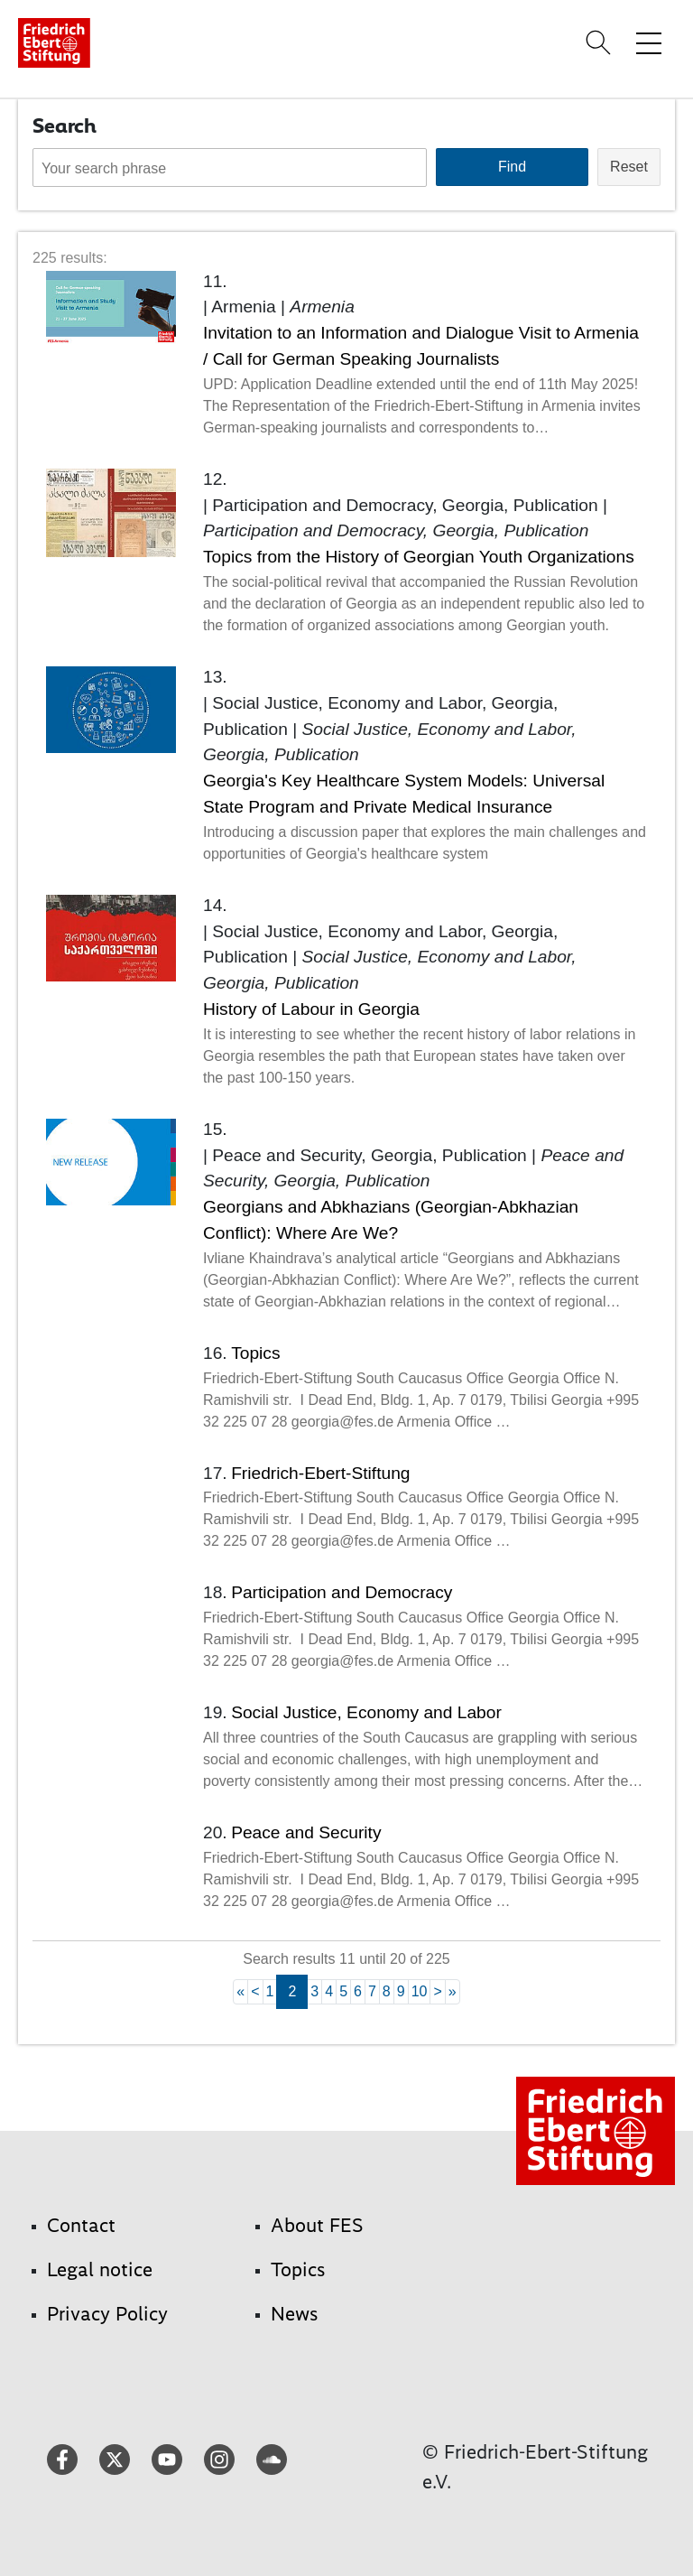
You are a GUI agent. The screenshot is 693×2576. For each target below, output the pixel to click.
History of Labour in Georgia (311, 1009)
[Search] (601, 42)
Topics (255, 1353)
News (295, 2314)
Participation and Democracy (341, 1592)
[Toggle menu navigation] (649, 42)
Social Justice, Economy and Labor (366, 1712)
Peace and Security (306, 1832)
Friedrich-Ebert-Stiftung (320, 1473)
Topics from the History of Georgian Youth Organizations (418, 556)
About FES (317, 2225)
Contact (81, 2225)
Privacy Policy (107, 2314)
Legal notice (99, 2269)
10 (419, 1991)
